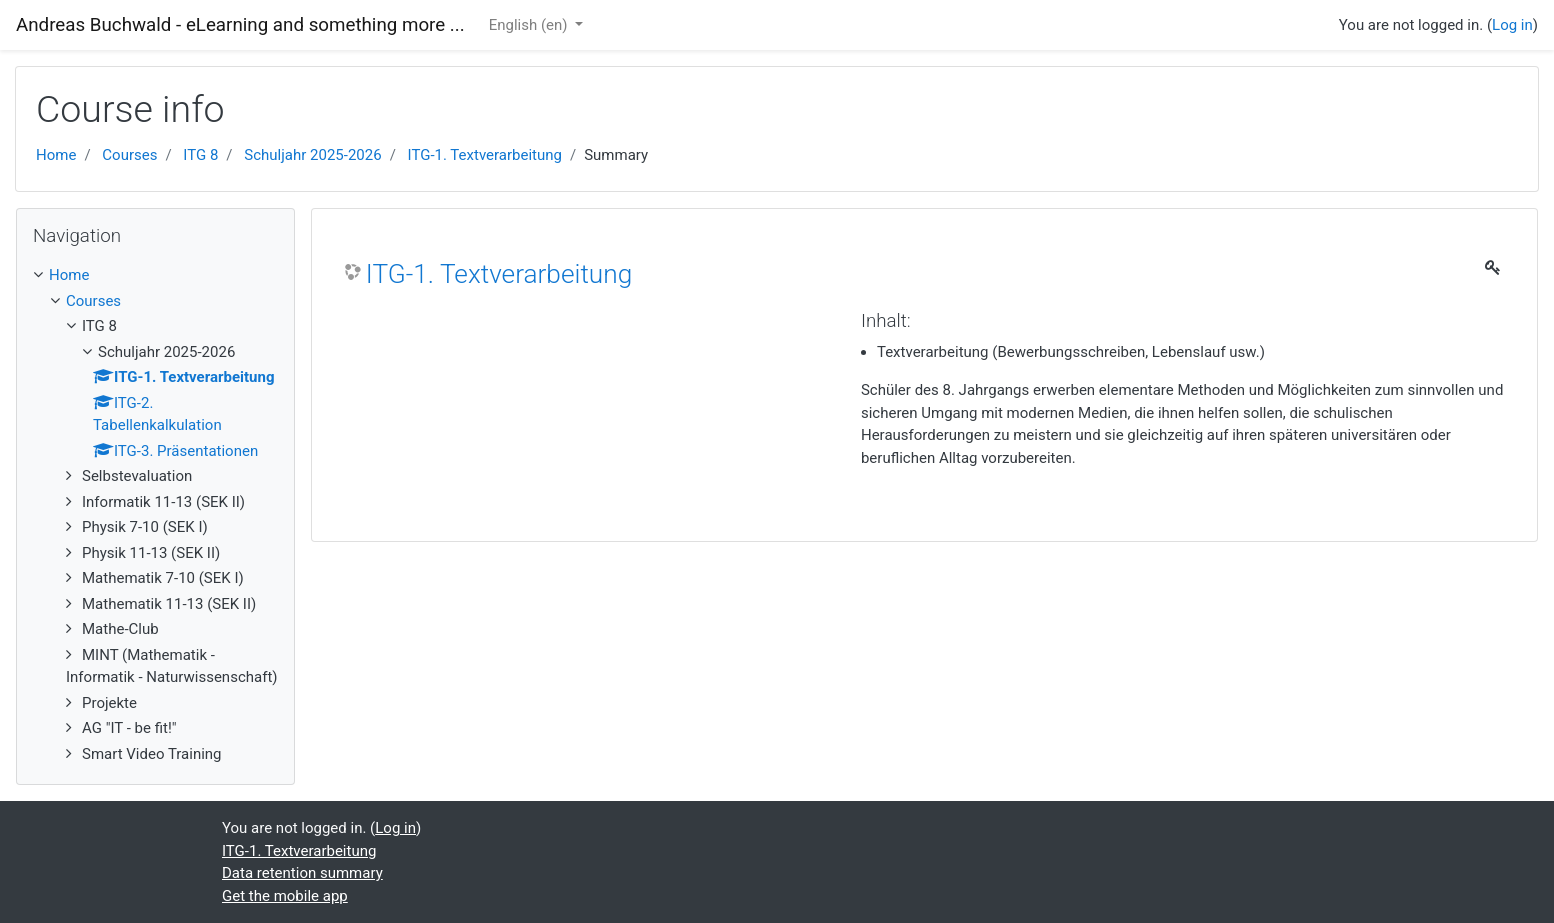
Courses (129, 155)
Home (56, 155)
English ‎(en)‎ (530, 25)
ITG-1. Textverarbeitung (485, 155)
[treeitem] (155, 275)
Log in (1512, 25)
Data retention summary (302, 873)
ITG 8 (200, 155)
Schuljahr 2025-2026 (312, 155)
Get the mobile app (285, 896)
